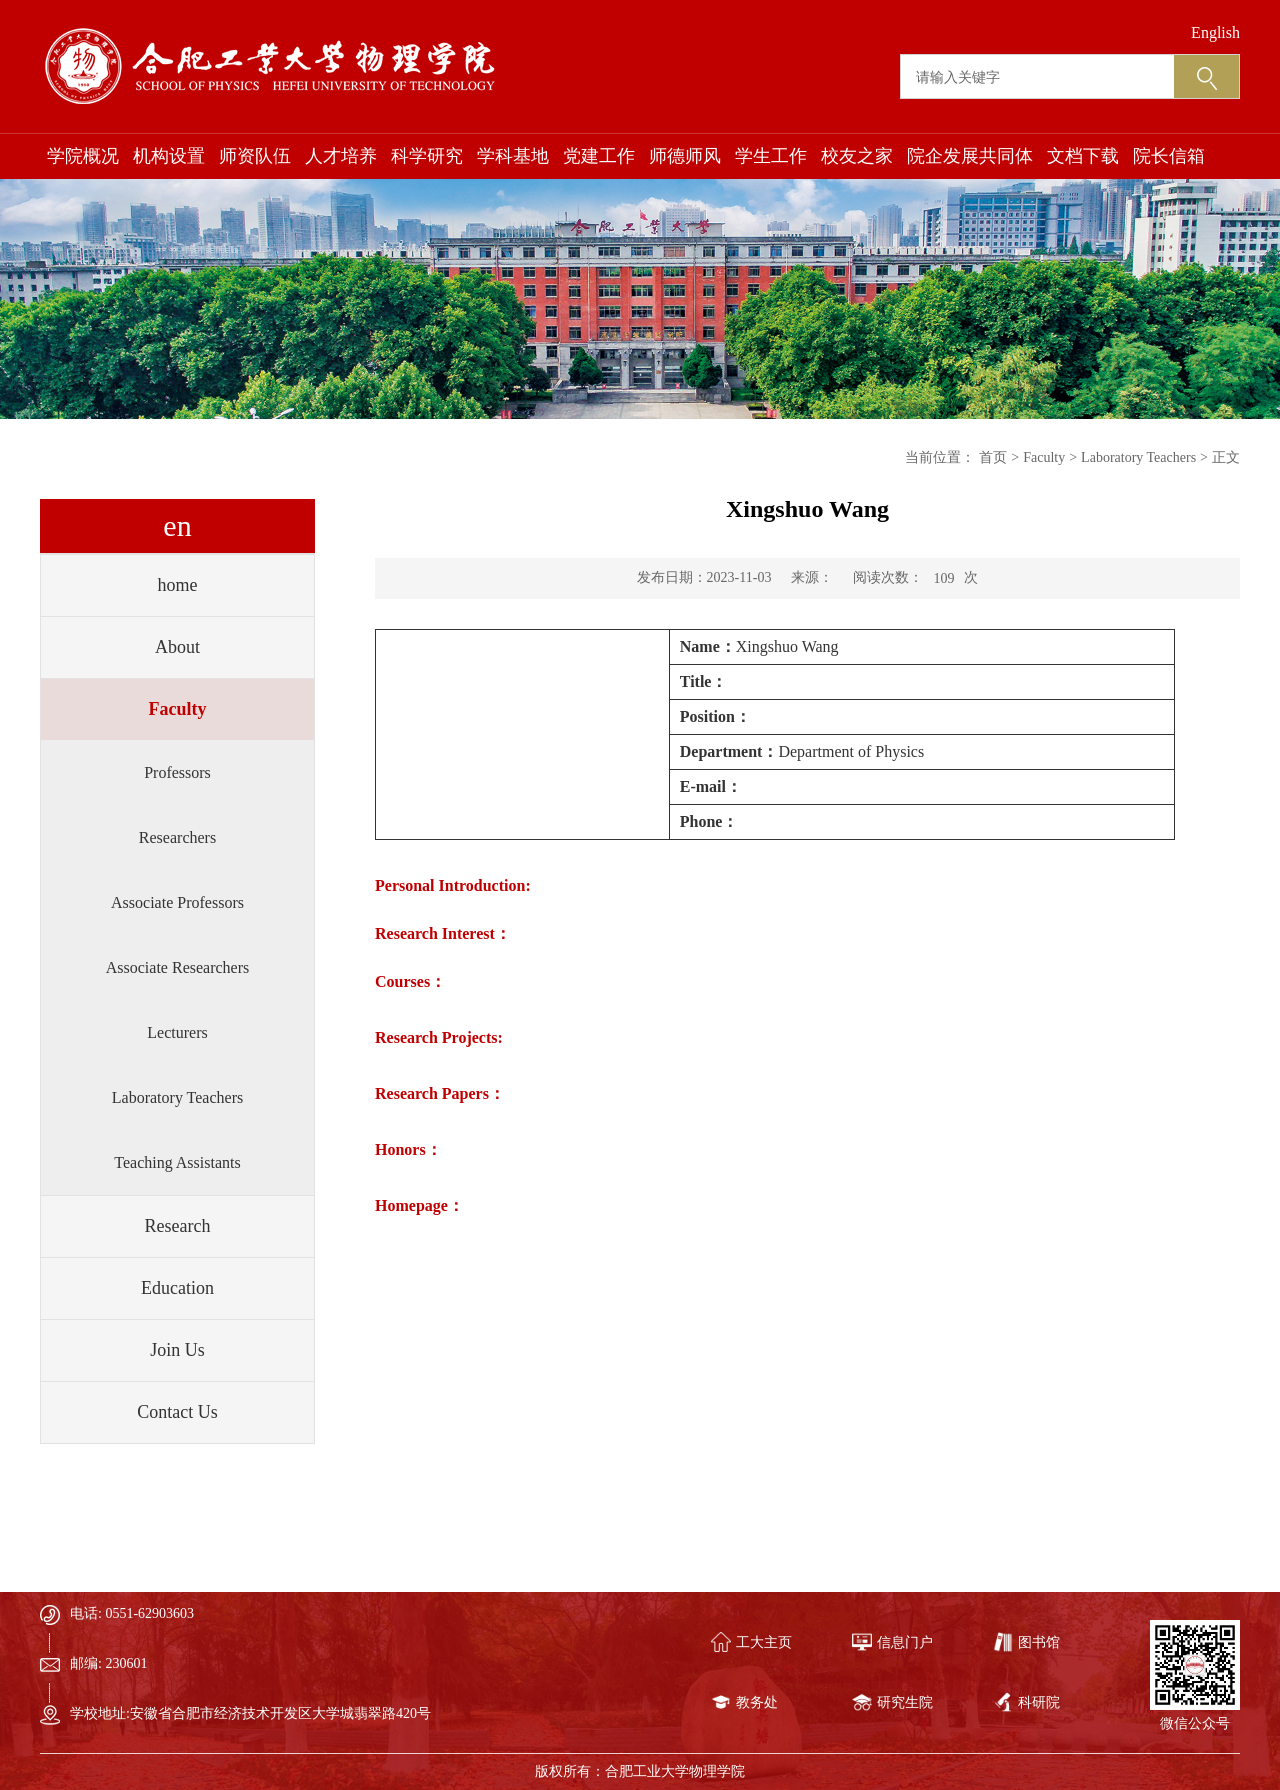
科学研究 (427, 156)
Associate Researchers (178, 967)
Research (178, 1226)
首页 (993, 457)
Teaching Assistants (177, 1162)
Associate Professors (177, 902)
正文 (1226, 457)
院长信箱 (1169, 156)
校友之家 (857, 156)
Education (177, 1288)
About (177, 647)
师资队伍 (255, 156)
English (1215, 32)
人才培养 (341, 156)
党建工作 (599, 156)
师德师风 (685, 156)
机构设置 (169, 156)
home (178, 585)
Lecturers (177, 1032)
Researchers (177, 837)
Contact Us (177, 1412)
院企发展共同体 (970, 156)
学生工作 (771, 156)
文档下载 (1083, 156)
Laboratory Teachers (177, 1097)
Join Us (177, 1350)
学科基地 (513, 156)
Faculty (178, 709)
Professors (177, 772)
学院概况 (83, 156)
